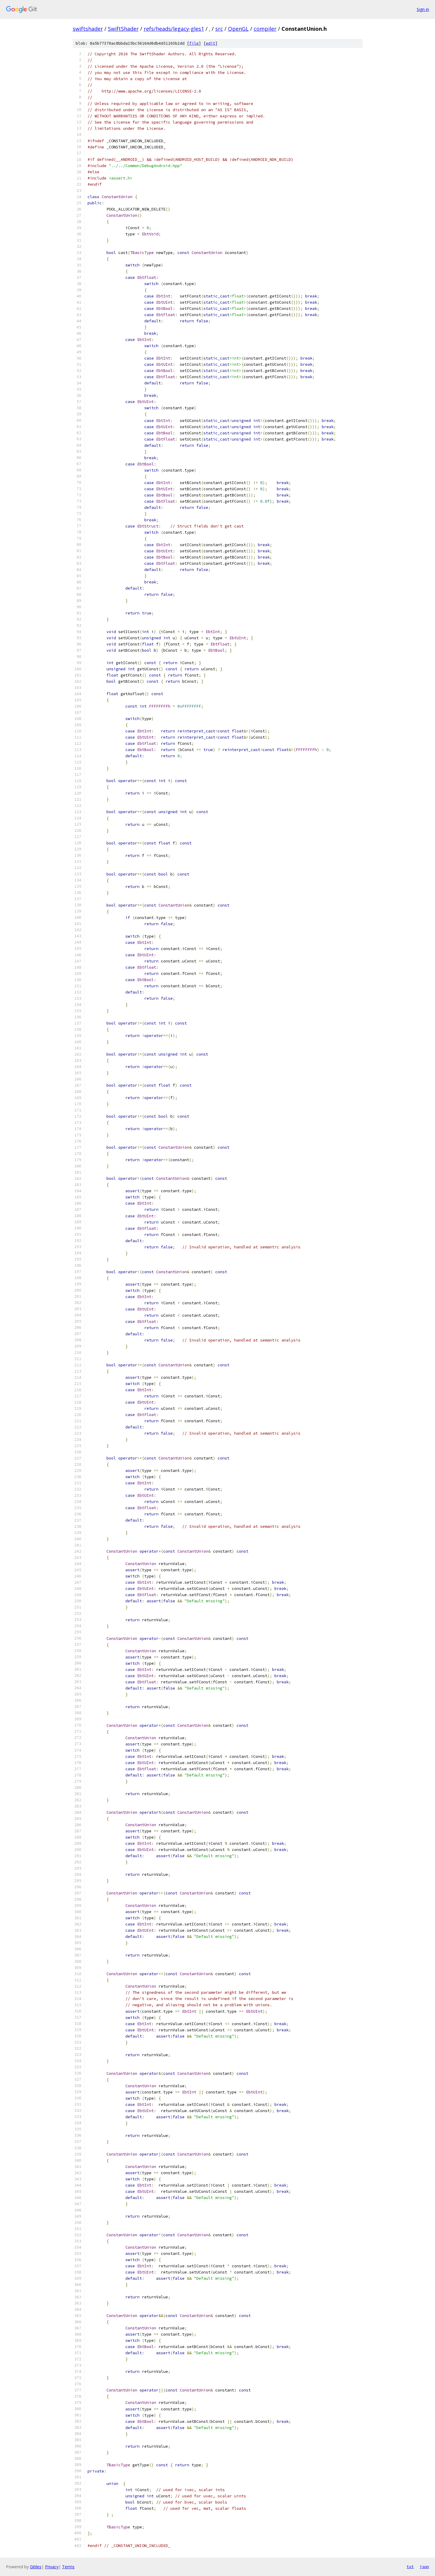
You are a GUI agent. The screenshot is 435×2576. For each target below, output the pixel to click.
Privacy (52, 2566)
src (219, 28)
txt (410, 2566)
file (194, 43)
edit (210, 43)
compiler (265, 28)
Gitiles (35, 2566)
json (424, 2566)
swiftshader (88, 28)
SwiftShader (123, 28)
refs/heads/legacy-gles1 (174, 28)
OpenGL (238, 28)
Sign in (423, 9)
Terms (68, 2566)
